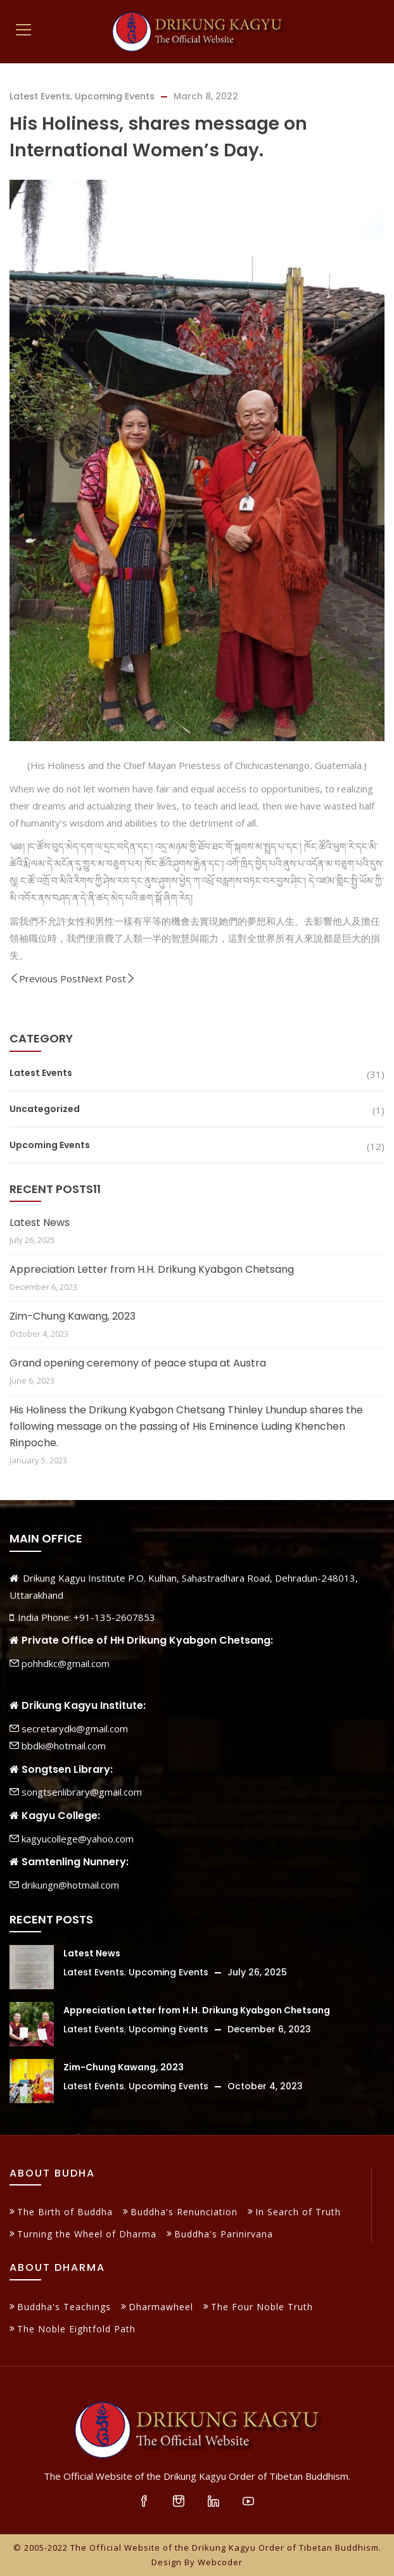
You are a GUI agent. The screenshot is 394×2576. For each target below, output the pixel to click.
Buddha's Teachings (64, 2307)
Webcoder (220, 2562)
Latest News (40, 1222)
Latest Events (40, 96)
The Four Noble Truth (262, 2307)
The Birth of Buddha (65, 2212)
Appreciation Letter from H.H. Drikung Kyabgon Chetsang (152, 1269)
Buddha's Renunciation (184, 2212)
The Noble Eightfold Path (76, 2329)
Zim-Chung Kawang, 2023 (73, 1316)
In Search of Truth (298, 2212)
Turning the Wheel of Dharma (86, 2234)
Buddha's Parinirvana (223, 2234)
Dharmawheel (161, 2307)
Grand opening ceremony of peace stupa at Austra (138, 1363)
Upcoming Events (115, 96)
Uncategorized (45, 1109)
